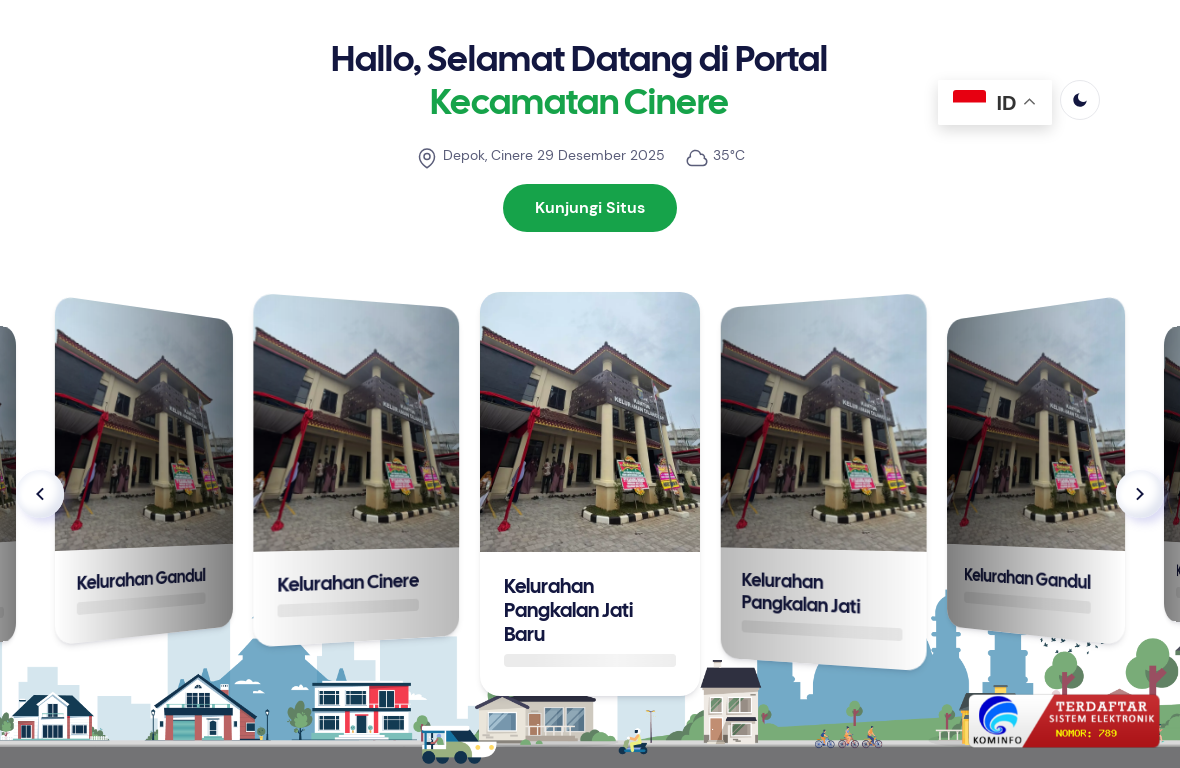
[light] (1080, 100)
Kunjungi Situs (590, 207)
